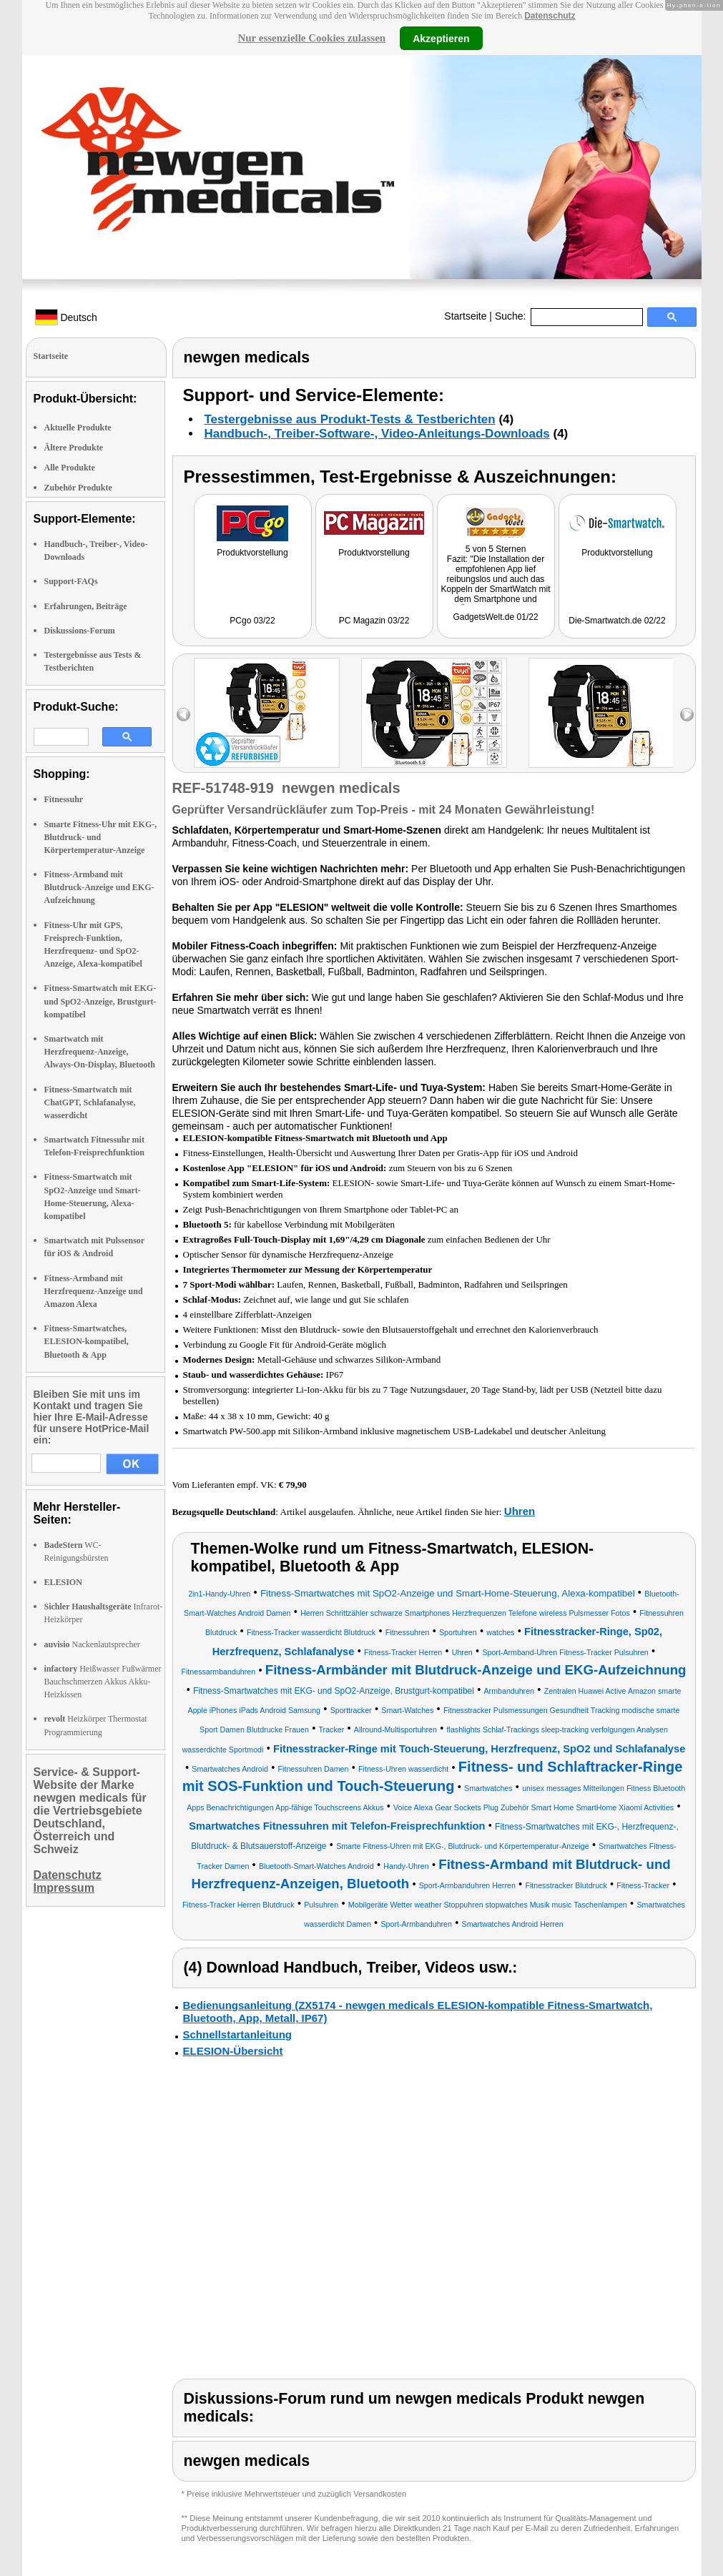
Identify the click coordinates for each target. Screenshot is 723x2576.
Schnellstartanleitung (237, 2034)
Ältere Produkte (74, 448)
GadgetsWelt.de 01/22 (495, 617)
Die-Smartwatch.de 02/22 (617, 621)
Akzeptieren (441, 38)
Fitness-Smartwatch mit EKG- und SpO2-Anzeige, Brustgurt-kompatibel (100, 1001)
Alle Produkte (69, 468)
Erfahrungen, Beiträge (85, 606)
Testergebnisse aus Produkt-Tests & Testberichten (350, 419)
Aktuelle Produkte (78, 428)
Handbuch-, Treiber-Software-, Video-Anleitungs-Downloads (377, 433)
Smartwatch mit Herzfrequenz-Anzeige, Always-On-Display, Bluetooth (99, 1052)
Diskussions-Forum (79, 631)
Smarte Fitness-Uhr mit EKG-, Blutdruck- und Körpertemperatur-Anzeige (100, 837)
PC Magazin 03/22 (374, 621)
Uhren (519, 1511)
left (183, 714)
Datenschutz (549, 16)
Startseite (465, 316)
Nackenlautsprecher (92, 1644)
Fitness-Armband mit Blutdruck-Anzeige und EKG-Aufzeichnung (99, 887)
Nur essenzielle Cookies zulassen (311, 38)
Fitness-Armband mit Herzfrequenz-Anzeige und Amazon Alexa (93, 1291)
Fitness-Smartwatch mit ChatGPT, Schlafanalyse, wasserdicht (90, 1102)
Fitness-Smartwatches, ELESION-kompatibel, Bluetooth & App (86, 1341)
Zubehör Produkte (78, 488)
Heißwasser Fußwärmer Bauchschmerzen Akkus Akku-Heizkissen (103, 1681)
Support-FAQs (71, 581)
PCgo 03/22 (252, 621)
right (687, 714)
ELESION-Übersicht (233, 2051)
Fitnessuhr (64, 799)
